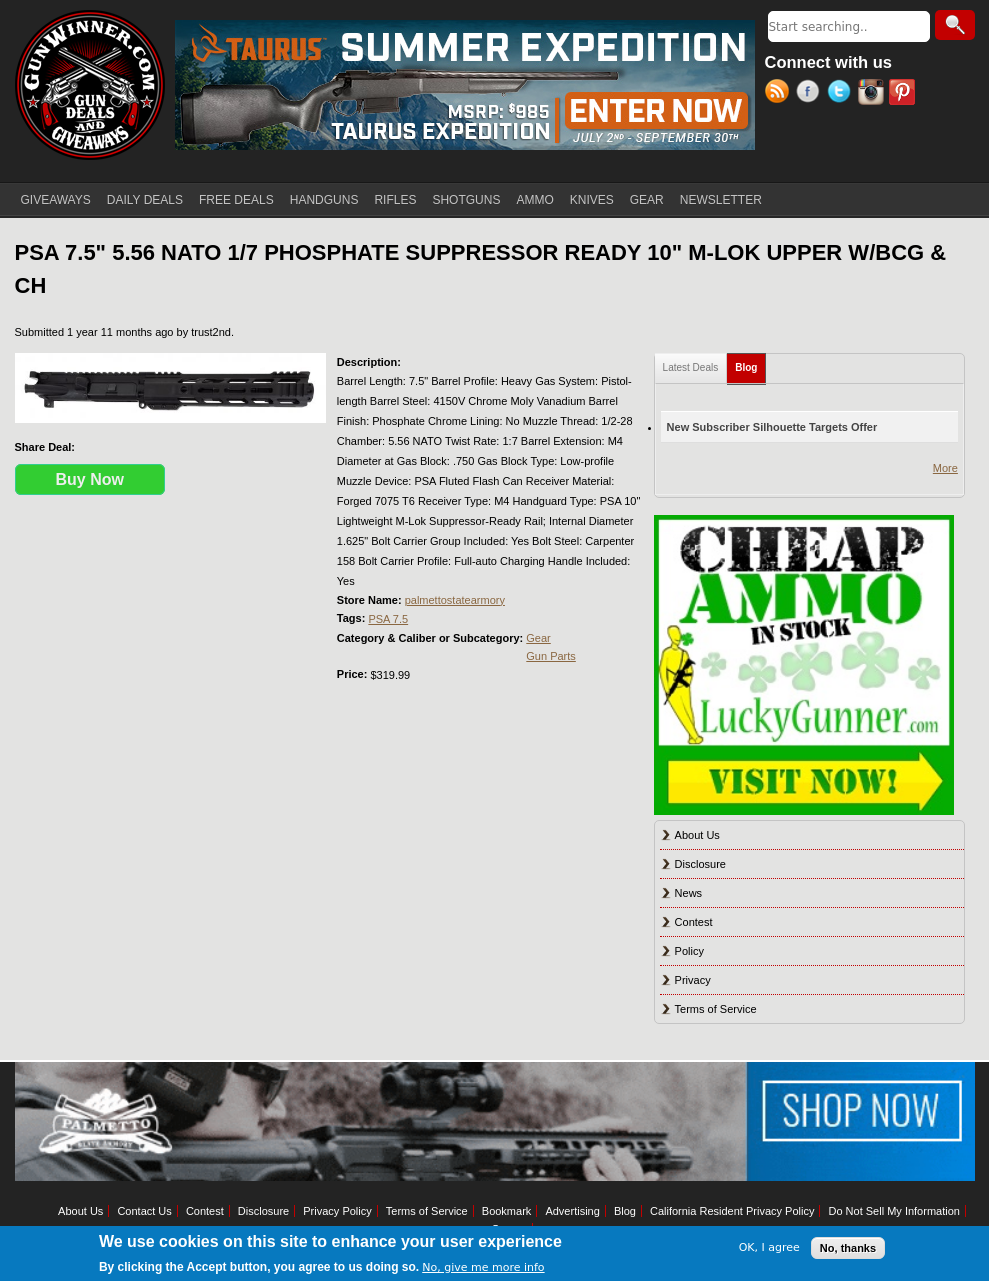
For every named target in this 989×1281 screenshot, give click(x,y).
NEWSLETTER (721, 200)
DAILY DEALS (145, 200)
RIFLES (395, 200)
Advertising (572, 1211)
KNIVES (592, 200)
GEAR (647, 200)
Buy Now (90, 479)
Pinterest (904, 94)
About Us (697, 835)
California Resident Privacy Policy (732, 1211)
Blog (750, 363)
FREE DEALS (236, 200)
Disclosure (700, 864)
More (945, 468)
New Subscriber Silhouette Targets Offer (772, 427)
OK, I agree (769, 1247)
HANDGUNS (324, 200)
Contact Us (144, 1211)
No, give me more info (483, 1267)
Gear (538, 638)
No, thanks (848, 1248)
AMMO (534, 200)
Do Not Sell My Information (893, 1211)
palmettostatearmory (455, 600)
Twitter (842, 94)
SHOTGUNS (466, 200)
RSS (780, 94)
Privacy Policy (337, 1211)
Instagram (873, 94)
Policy (689, 951)
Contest (694, 922)
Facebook (811, 94)
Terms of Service (716, 1009)
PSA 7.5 (388, 619)
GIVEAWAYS (56, 200)
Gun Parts (551, 656)
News (689, 893)
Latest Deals (691, 367)
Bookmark (507, 1211)
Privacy (693, 980)
